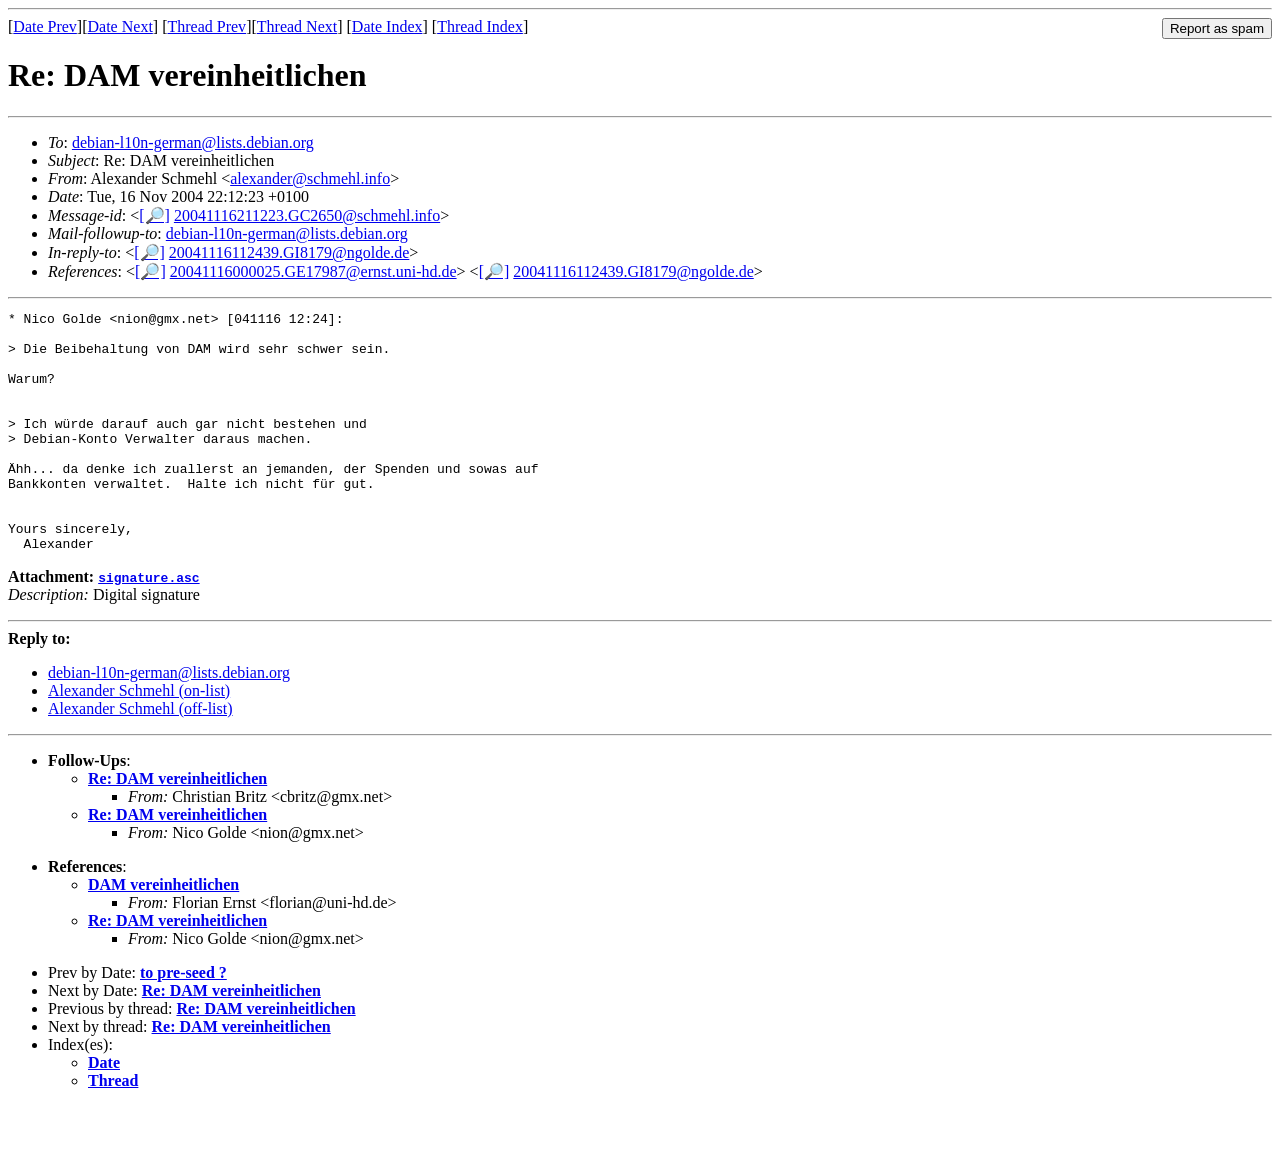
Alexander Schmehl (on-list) (139, 738)
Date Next (120, 26)
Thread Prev (206, 26)
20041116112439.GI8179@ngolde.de (289, 252)
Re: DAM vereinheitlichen (177, 826)
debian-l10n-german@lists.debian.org (193, 142)
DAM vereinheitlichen (163, 932)
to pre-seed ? (183, 1020)
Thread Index (480, 26)
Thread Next (297, 26)
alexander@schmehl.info (310, 178)
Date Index (387, 26)
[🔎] (154, 215)
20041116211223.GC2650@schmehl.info (307, 215)
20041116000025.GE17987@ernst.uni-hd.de (313, 271)
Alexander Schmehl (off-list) (140, 756)
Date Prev (45, 26)
